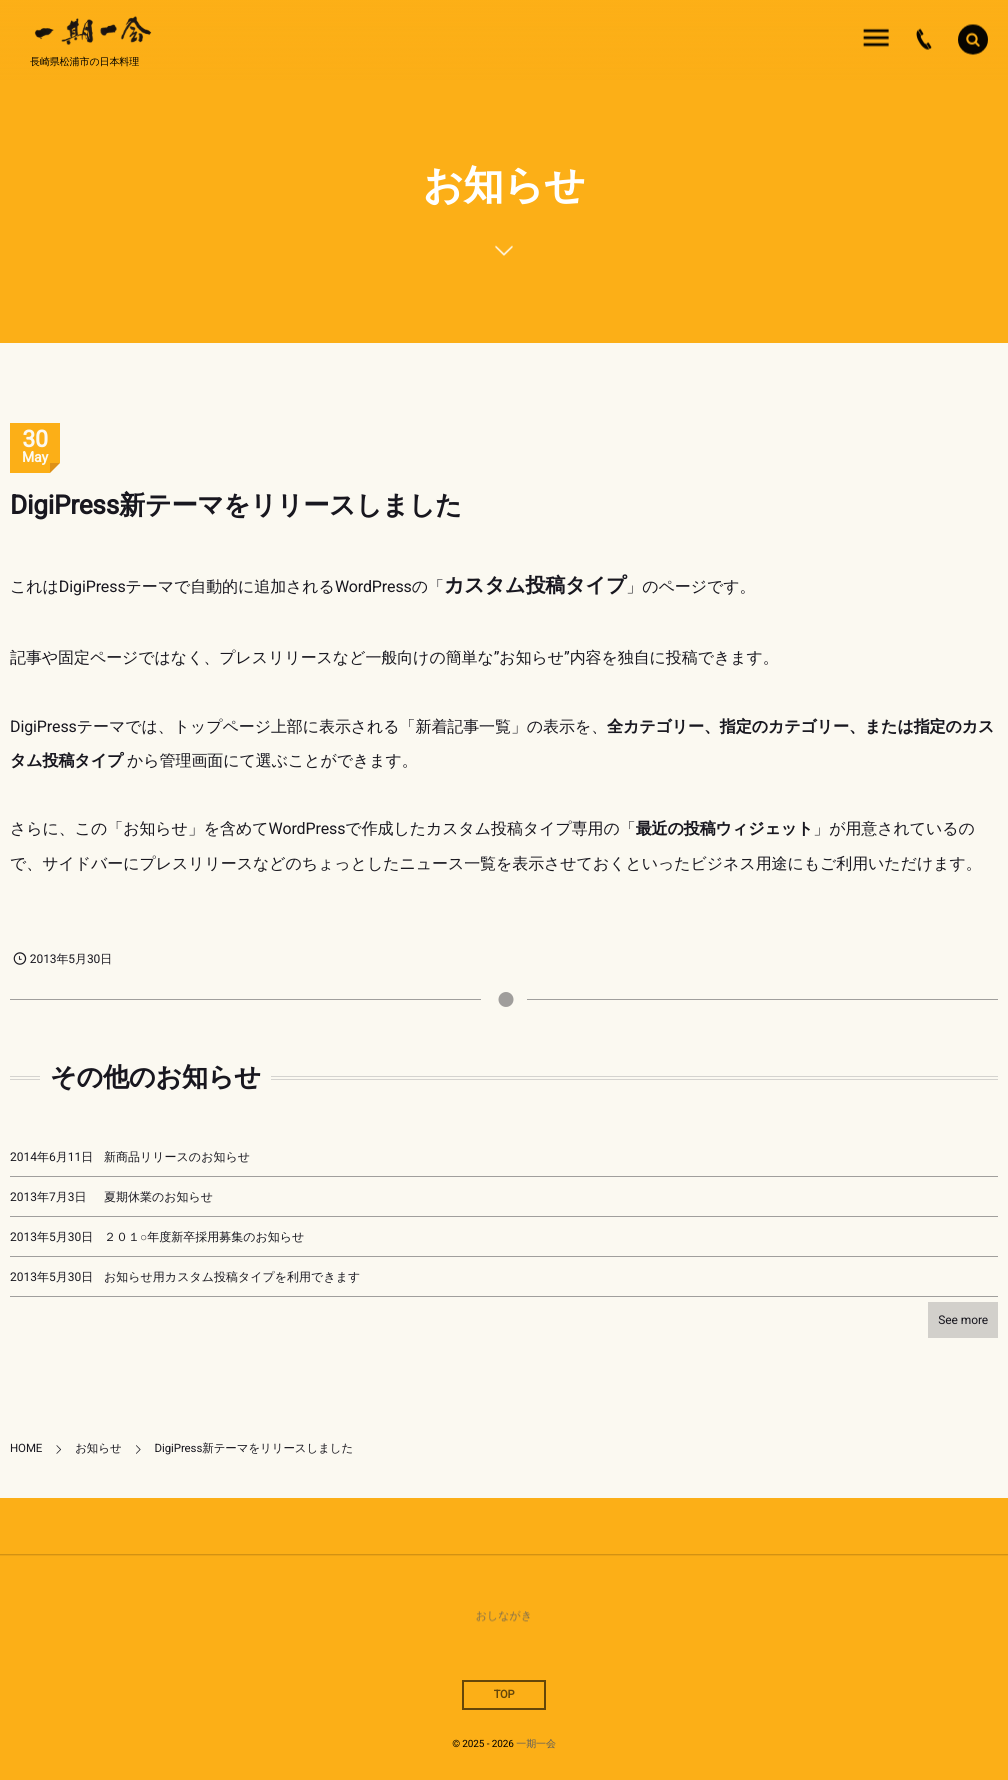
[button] (973, 38)
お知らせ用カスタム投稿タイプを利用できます (232, 1277)
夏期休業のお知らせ (158, 1197)
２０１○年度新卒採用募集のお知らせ (204, 1237)
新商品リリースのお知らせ (177, 1157)
